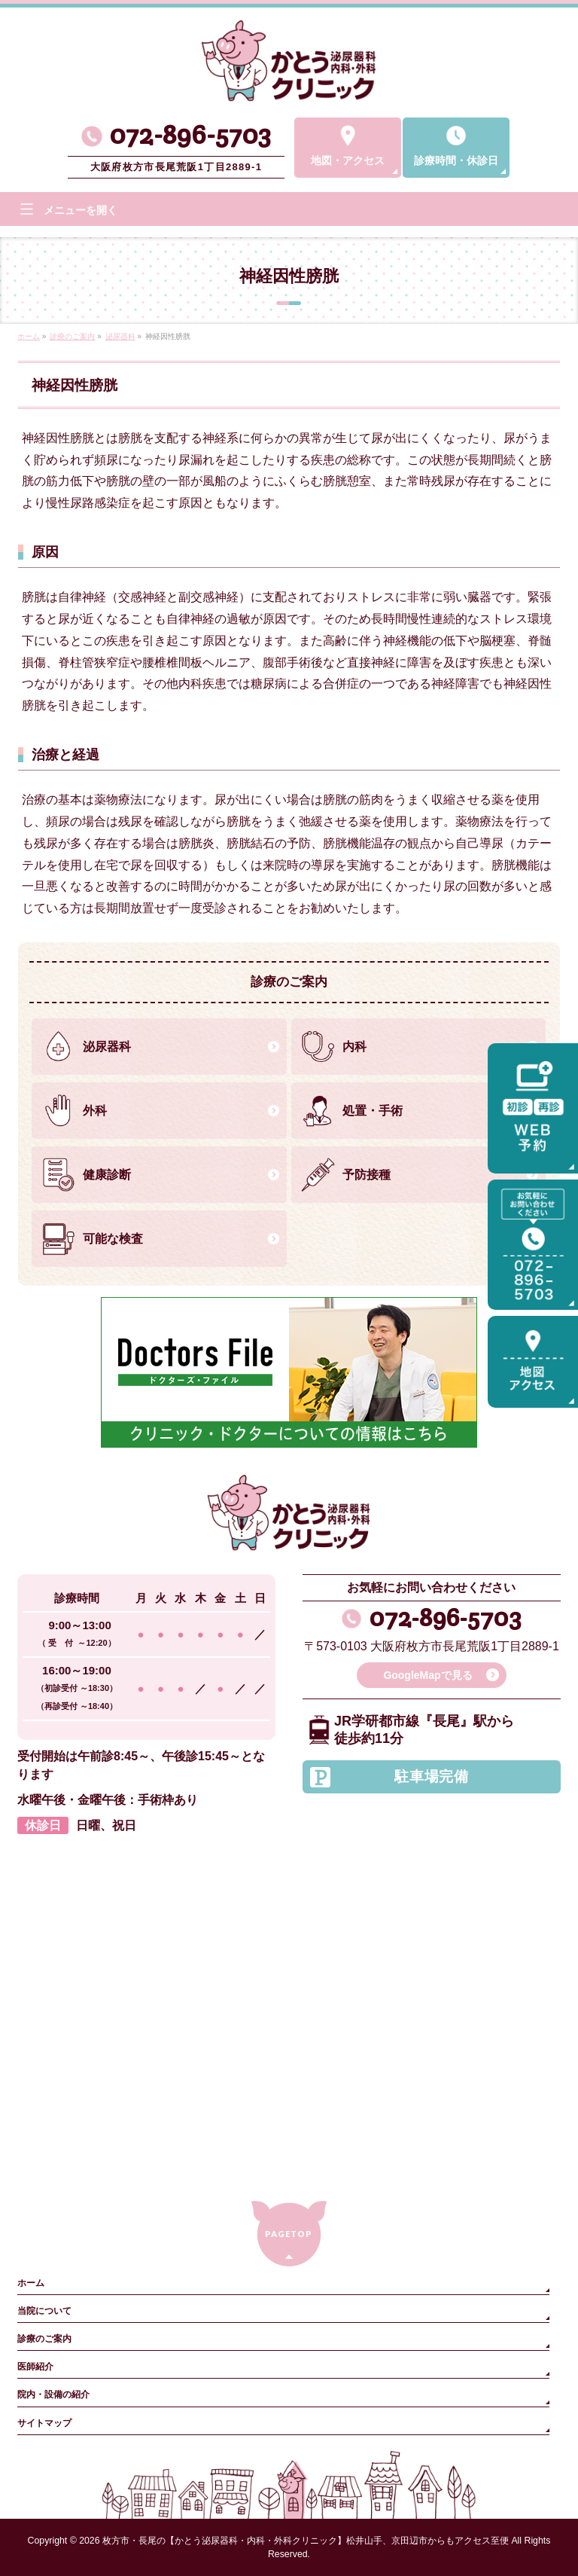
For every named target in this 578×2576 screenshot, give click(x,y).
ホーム (30, 2283)
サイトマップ (44, 2423)
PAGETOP (288, 2234)
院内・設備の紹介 (53, 2394)
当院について (44, 2311)
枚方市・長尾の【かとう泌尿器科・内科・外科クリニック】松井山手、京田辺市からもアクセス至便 (305, 2540)
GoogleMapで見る (427, 1675)
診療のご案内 (44, 2338)
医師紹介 (35, 2366)
